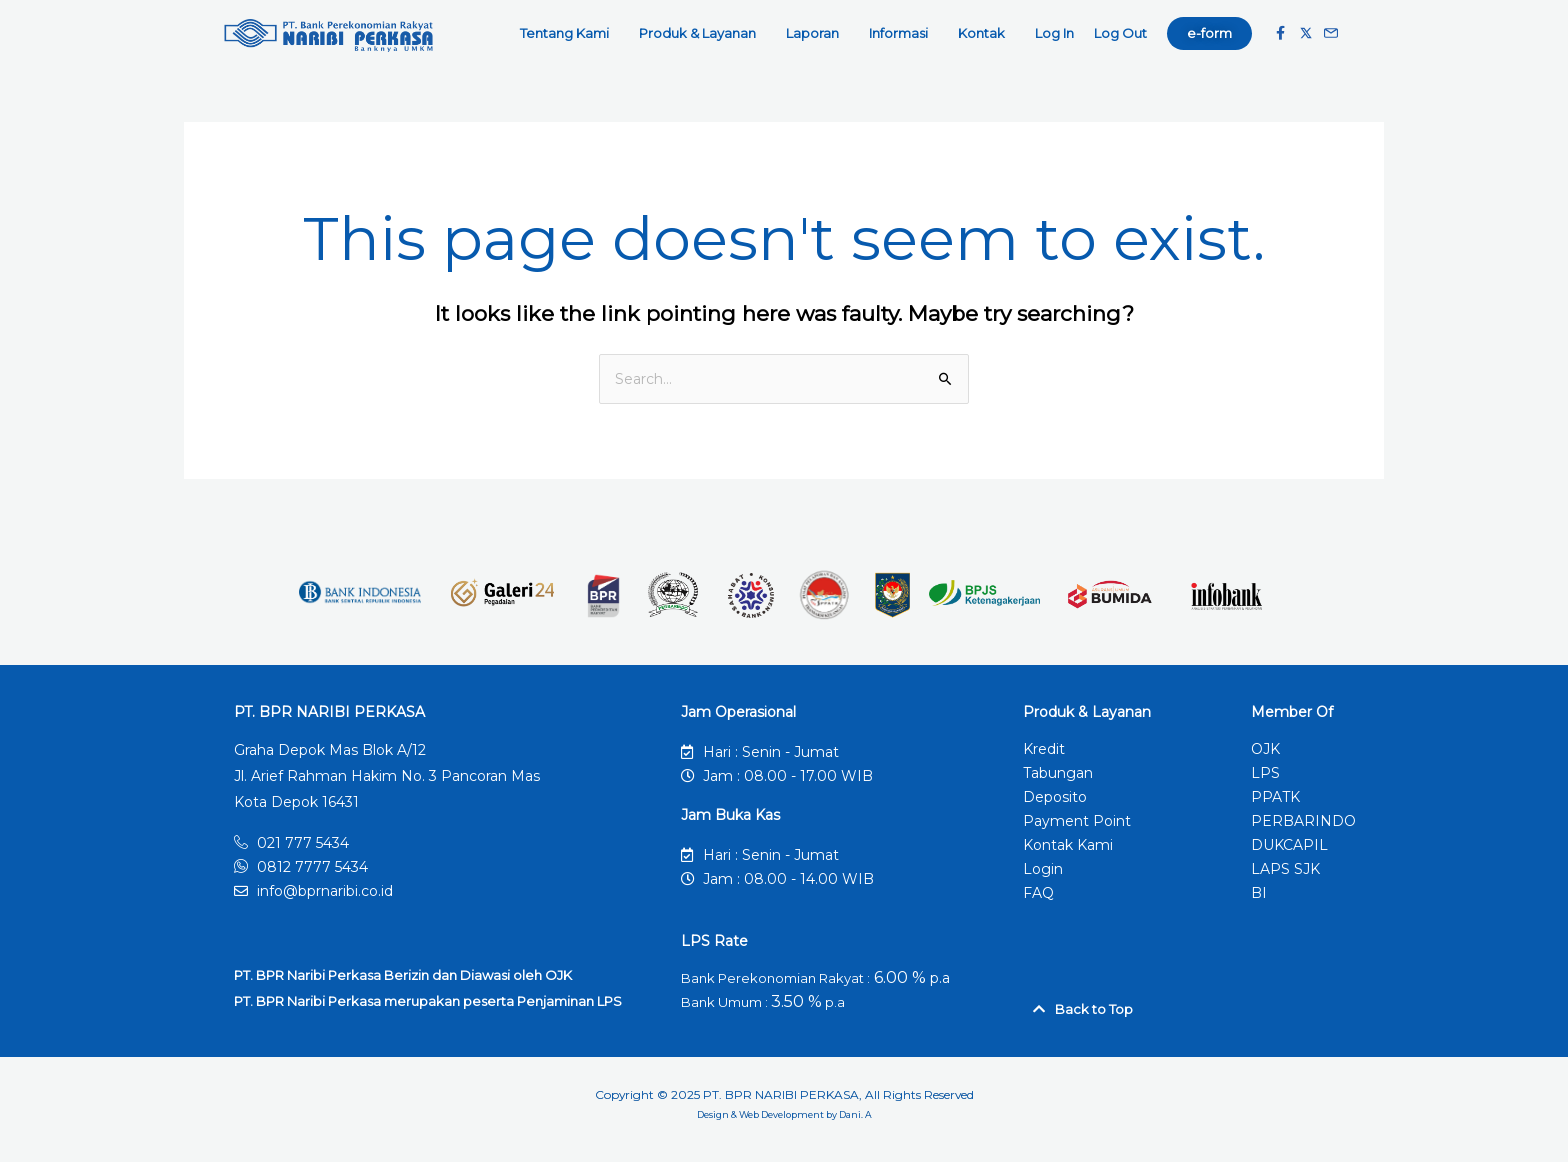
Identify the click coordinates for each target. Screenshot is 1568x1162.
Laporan (817, 33)
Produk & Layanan (702, 33)
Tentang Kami (569, 33)
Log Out (1120, 33)
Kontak (986, 33)
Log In (1054, 33)
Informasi (903, 33)
